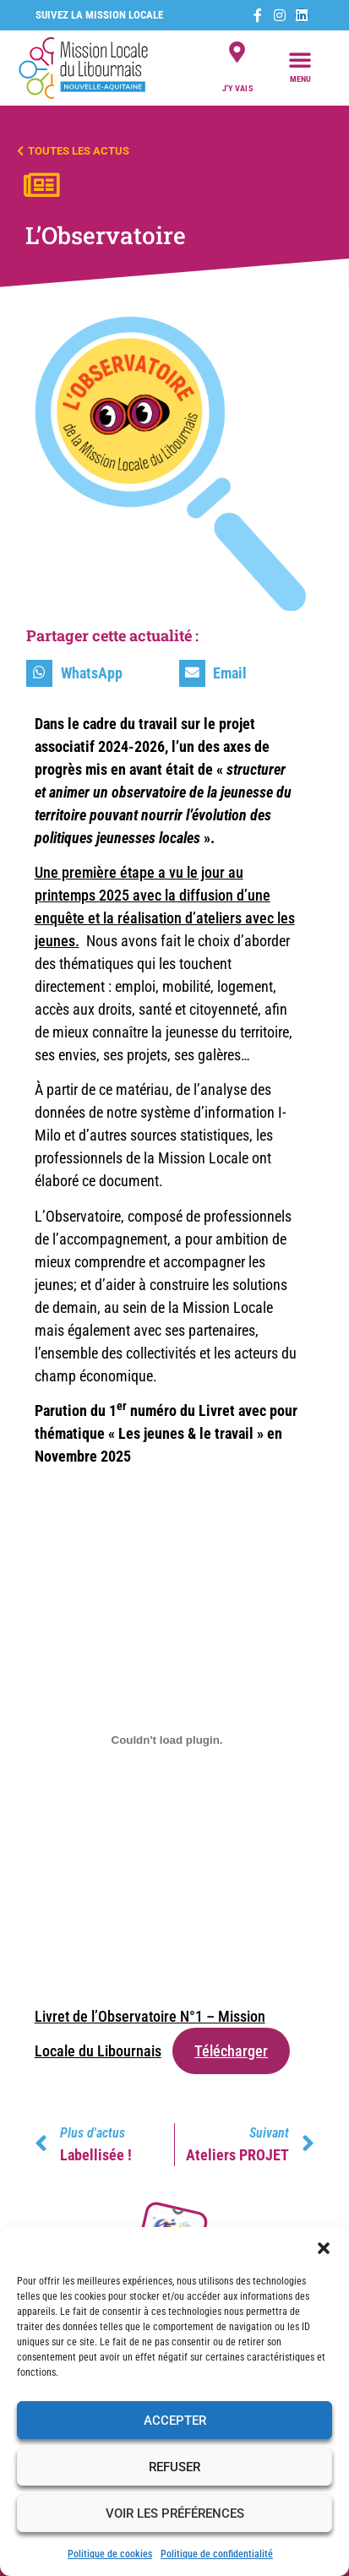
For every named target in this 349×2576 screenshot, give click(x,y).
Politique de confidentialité (217, 2554)
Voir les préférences (175, 2513)
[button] (323, 2248)
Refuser (174, 2467)
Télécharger (231, 2051)
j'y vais (237, 88)
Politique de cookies (110, 2554)
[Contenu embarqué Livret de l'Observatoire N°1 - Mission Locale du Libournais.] (167, 1740)
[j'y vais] (237, 52)
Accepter (175, 2420)
